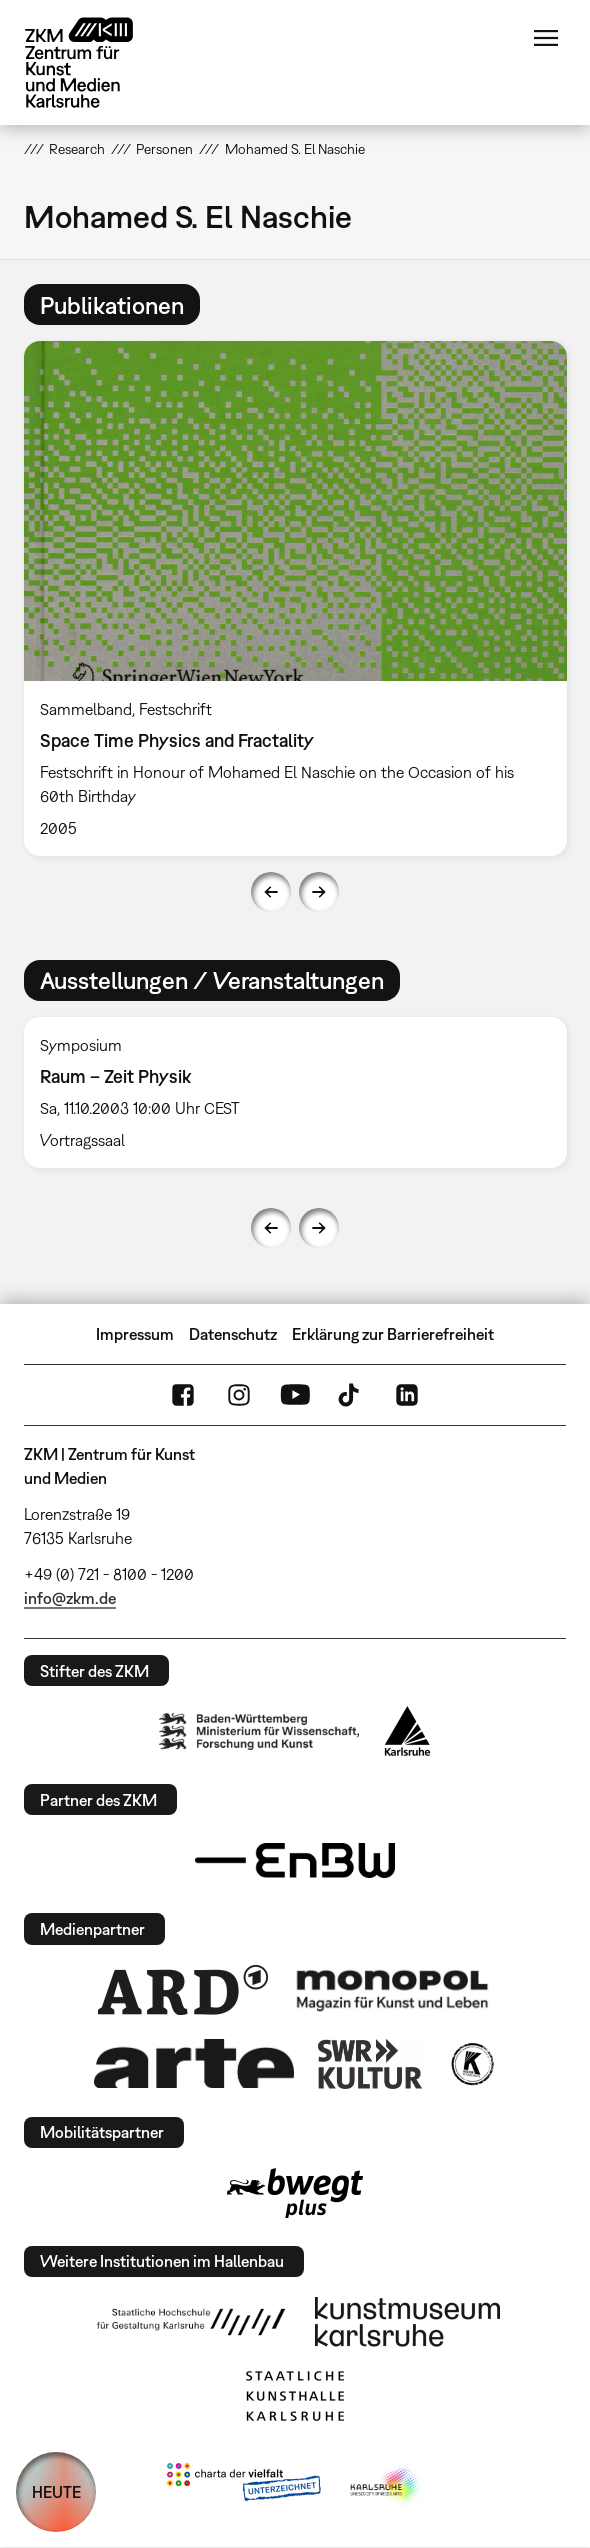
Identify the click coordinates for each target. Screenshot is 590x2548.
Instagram (239, 1395)
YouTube (295, 1395)
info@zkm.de (70, 1598)
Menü (546, 38)
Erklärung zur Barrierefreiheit (393, 1334)
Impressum (135, 1334)
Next (319, 892)
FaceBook (183, 1395)
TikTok (351, 1395)
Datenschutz (233, 1334)
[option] (295, 598)
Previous (271, 892)
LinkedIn (407, 1395)
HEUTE (56, 2492)
